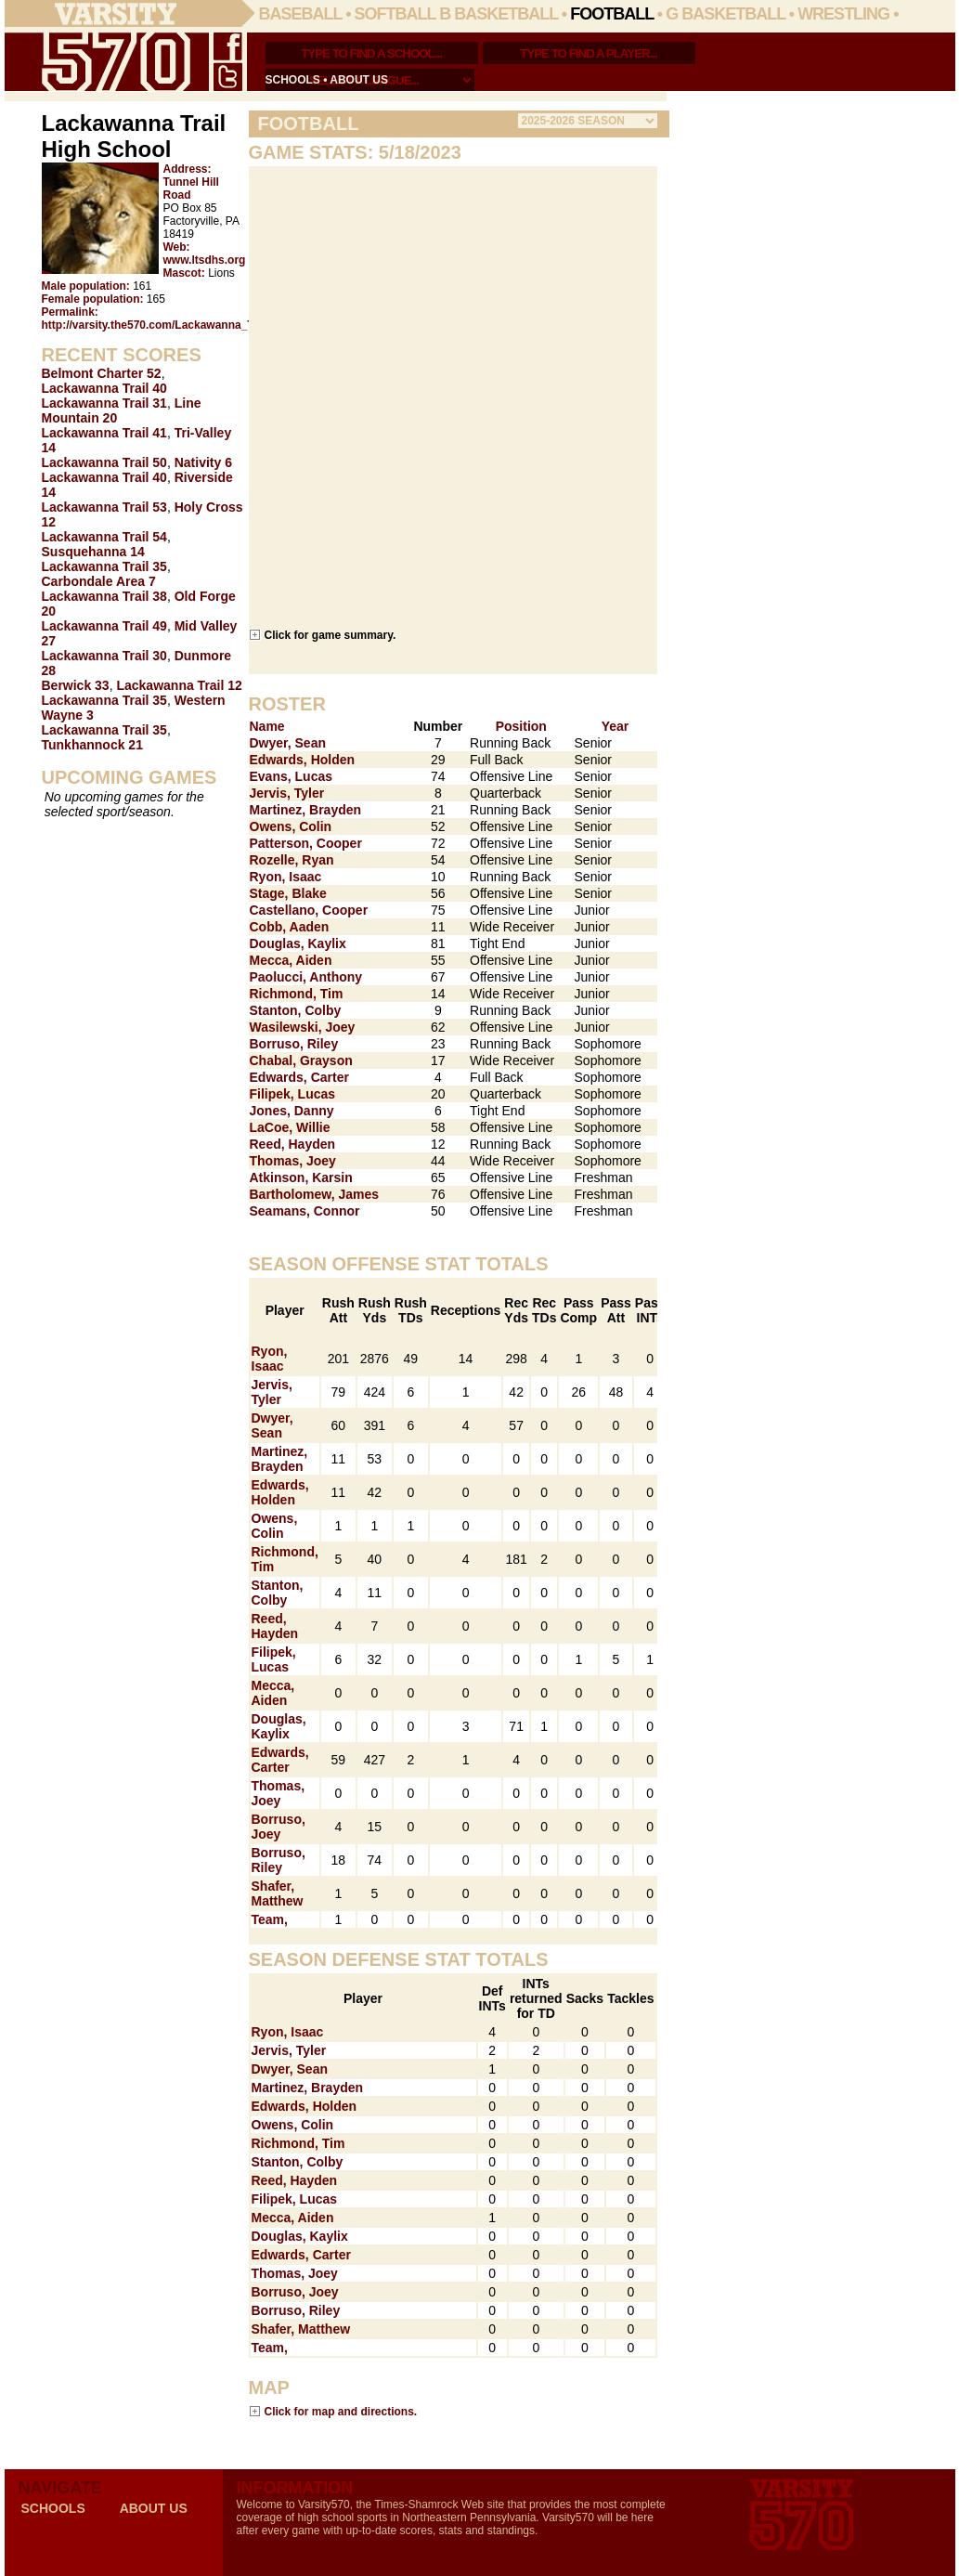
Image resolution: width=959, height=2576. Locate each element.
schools (293, 79)
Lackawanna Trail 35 (104, 566)
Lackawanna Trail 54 (104, 536)
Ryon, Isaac (286, 876)
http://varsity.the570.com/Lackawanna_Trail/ (158, 325)
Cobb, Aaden (290, 926)
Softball (395, 14)
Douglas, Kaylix (298, 943)
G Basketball (725, 14)
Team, (270, 1919)
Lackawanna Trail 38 (104, 596)
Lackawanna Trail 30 (104, 655)
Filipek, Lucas (293, 1093)
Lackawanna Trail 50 (104, 462)
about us (359, 79)
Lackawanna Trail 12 (178, 685)
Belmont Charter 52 (102, 373)
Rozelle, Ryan (292, 859)
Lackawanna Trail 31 (104, 403)
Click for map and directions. (341, 2411)
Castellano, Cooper (309, 910)
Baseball (301, 14)
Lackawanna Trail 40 (104, 388)
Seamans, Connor (305, 1210)
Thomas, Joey (293, 1160)
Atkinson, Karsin (301, 1177)
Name (267, 726)
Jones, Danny (292, 1110)
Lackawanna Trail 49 (104, 625)
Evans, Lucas (291, 776)
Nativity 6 (203, 462)
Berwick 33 (76, 685)
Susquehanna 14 (93, 551)
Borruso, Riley (294, 1043)
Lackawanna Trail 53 (104, 507)
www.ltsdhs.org (204, 260)
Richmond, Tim (296, 993)
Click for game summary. (330, 635)
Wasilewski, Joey (303, 1027)
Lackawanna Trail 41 (104, 432)
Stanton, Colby (296, 1010)
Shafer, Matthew (278, 1893)
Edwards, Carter (299, 1077)
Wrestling (843, 14)
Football (612, 14)
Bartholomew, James (315, 1194)
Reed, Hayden (293, 1144)
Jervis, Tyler (287, 793)
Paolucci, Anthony (306, 976)
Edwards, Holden (303, 759)
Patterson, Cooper (306, 843)
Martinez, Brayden (306, 809)
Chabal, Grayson (301, 1060)
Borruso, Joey (278, 1826)
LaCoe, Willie (290, 1127)
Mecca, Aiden (291, 960)
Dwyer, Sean (288, 742)
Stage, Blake (288, 893)
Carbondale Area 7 (99, 581)
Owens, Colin (291, 826)
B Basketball (498, 14)
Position (521, 726)
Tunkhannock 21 (92, 744)
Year (615, 726)
